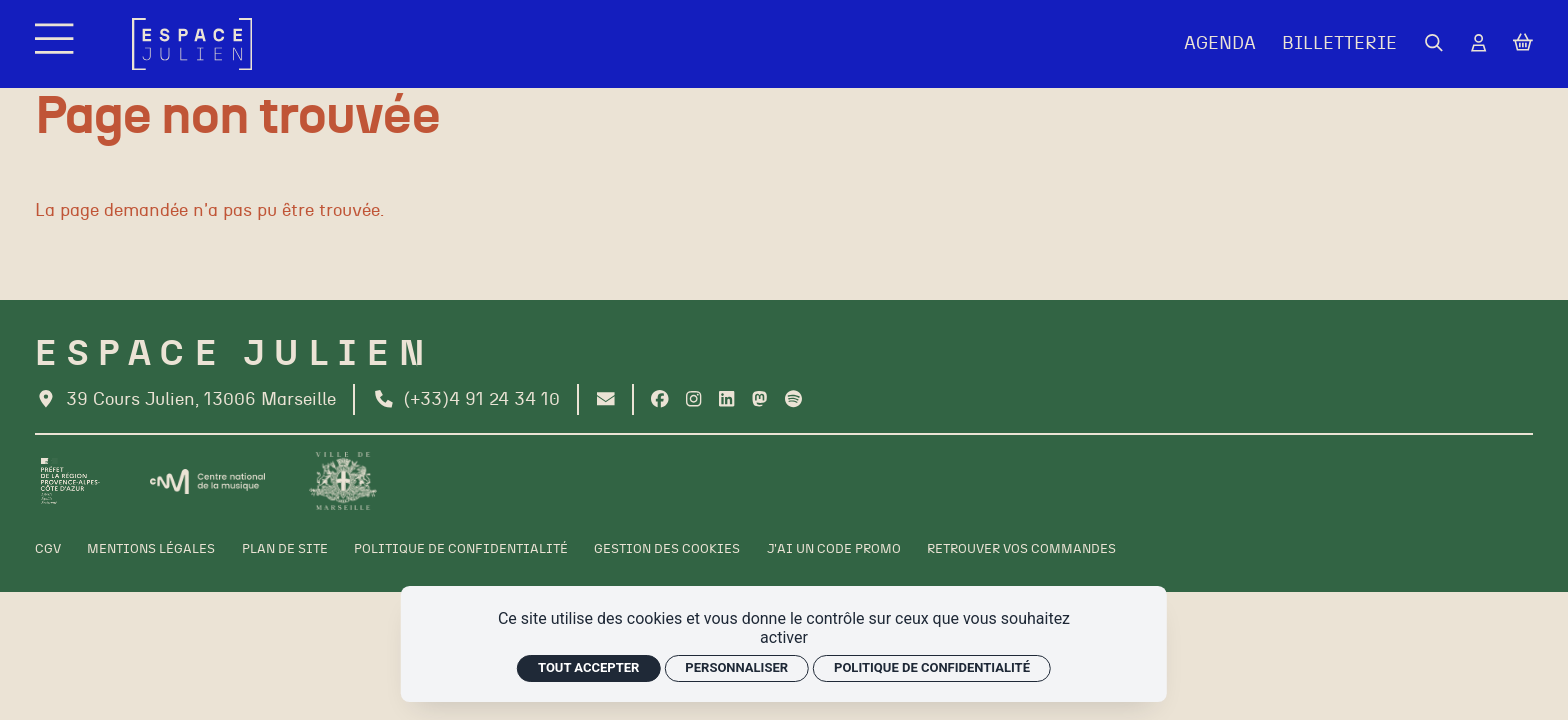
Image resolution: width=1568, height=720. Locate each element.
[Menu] (57, 43)
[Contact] (606, 400)
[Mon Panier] (1523, 43)
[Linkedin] (726, 400)
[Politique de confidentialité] (461, 549)
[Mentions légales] (151, 549)
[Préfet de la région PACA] (70, 481)
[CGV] (48, 549)
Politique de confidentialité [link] (932, 667)
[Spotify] (793, 400)
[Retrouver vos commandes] (1021, 549)
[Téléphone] (466, 400)
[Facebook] (660, 400)
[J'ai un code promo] (834, 549)
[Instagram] (693, 400)
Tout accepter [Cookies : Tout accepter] (588, 667)
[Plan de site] (285, 549)
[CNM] (208, 481)
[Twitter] (759, 400)
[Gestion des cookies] (667, 549)
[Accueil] (192, 44)
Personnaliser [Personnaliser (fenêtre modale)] (736, 667)
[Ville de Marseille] (343, 481)
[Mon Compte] (1478, 44)
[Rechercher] (1434, 44)
